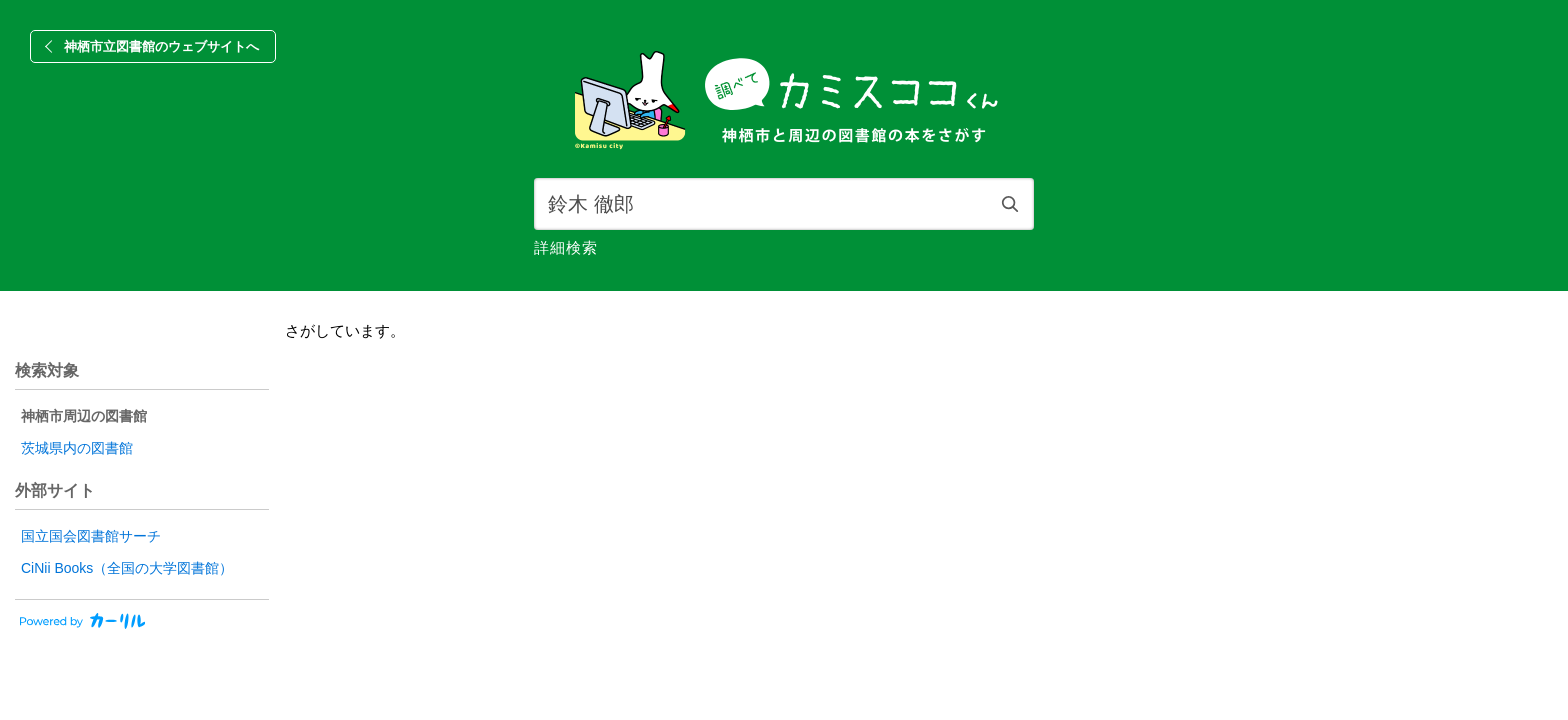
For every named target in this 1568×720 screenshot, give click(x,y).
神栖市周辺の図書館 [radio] (84, 416)
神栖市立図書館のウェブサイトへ (161, 46)
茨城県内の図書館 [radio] (77, 448)
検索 (1010, 204)
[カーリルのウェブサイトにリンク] (80, 625)
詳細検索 (566, 247)
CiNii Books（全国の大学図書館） (127, 568)
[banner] (784, 101)
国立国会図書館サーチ (91, 536)
